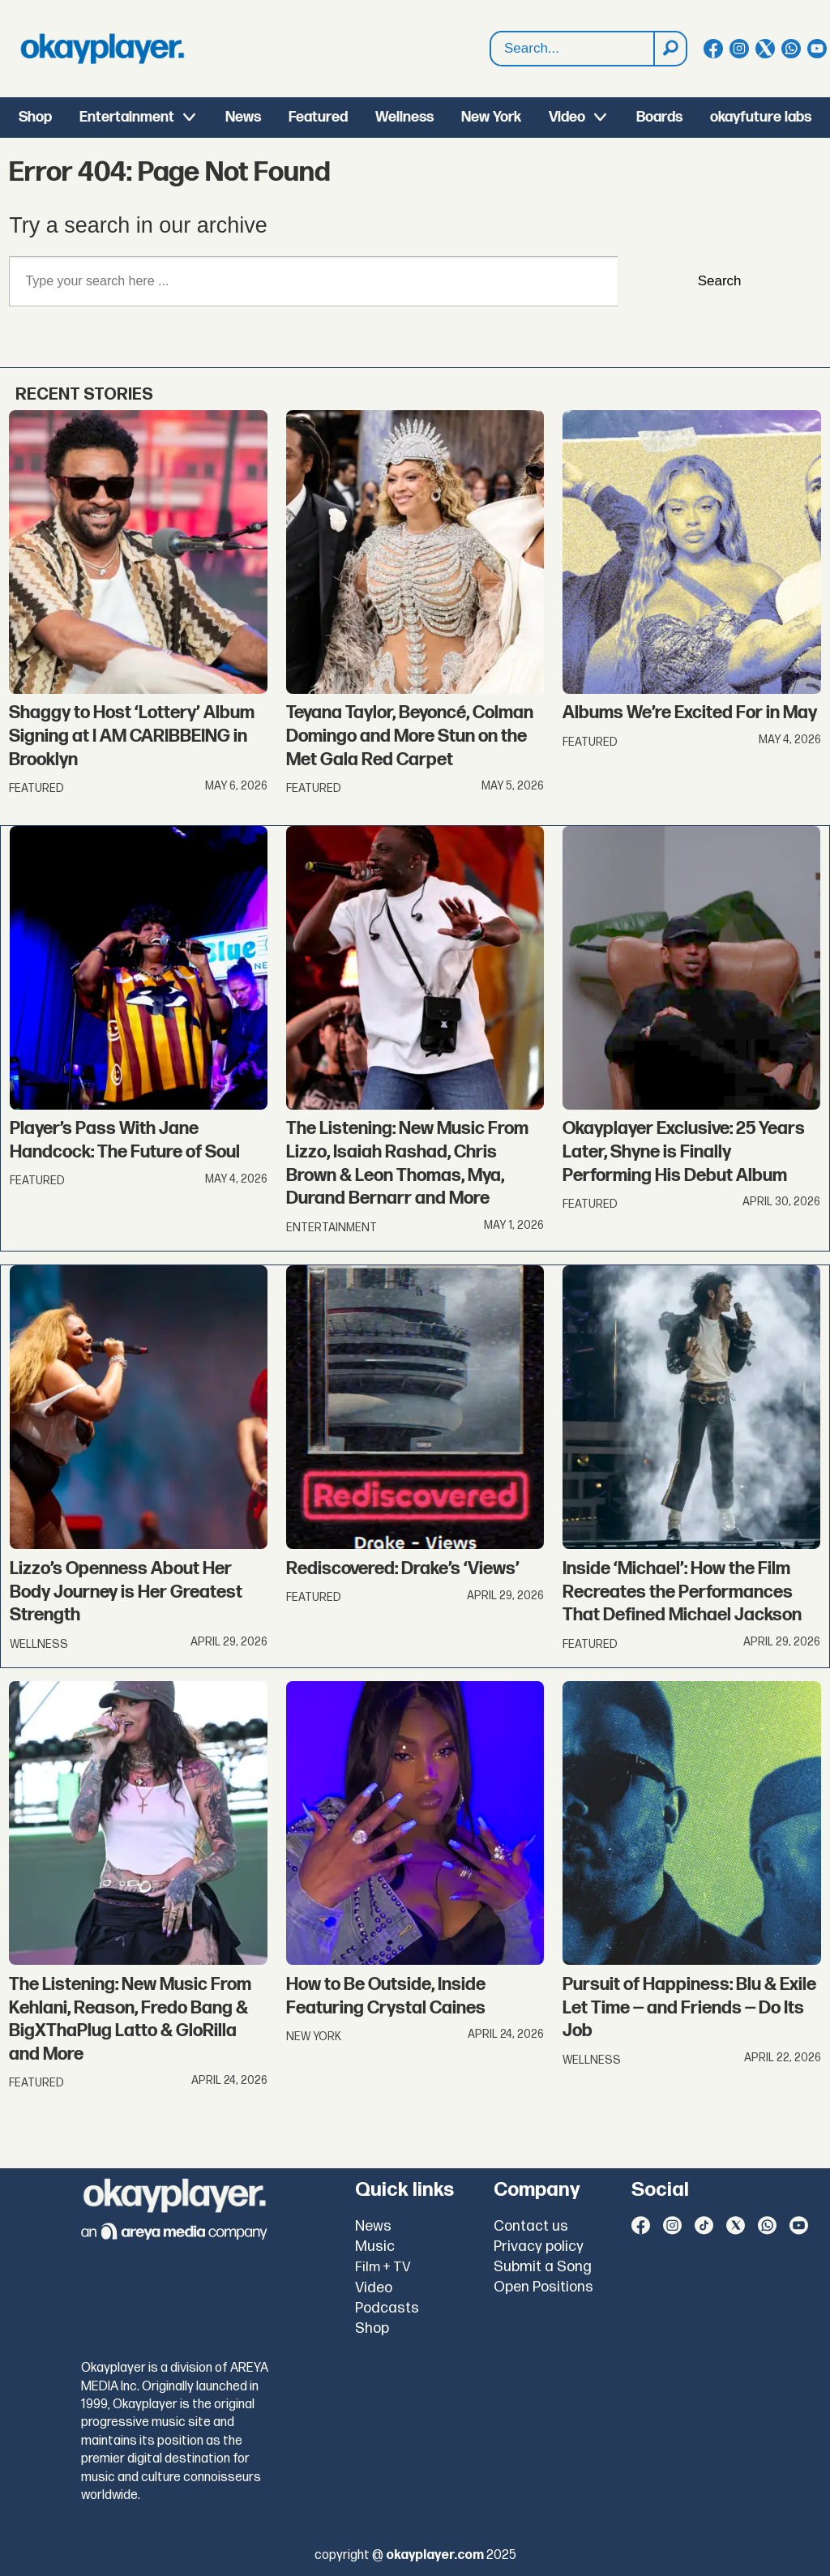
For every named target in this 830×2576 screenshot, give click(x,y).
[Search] (669, 48)
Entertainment (126, 117)
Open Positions (543, 2287)
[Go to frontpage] (102, 48)
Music (375, 2246)
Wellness (404, 117)
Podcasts (387, 2308)
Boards (659, 117)
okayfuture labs (760, 117)
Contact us (531, 2226)
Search (720, 281)
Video (567, 117)
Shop (35, 117)
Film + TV (383, 2267)
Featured (318, 117)
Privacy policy (539, 2246)
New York (491, 117)
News (243, 117)
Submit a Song (543, 2266)
